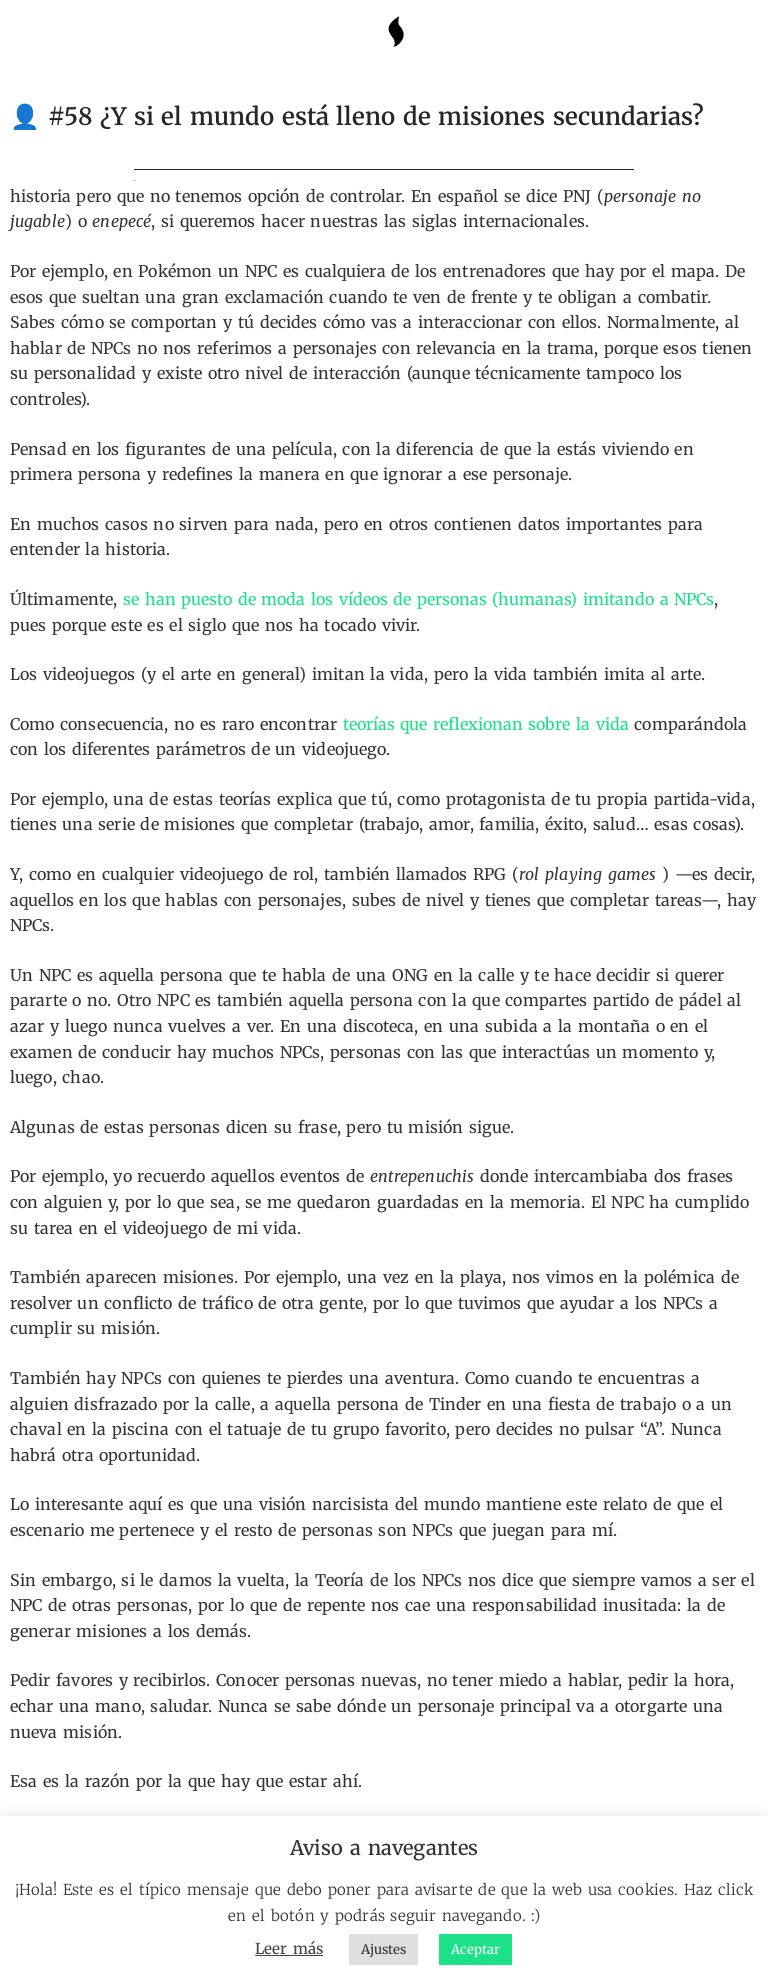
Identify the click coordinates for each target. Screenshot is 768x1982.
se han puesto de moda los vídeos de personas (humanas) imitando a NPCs (418, 599)
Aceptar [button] (475, 1949)
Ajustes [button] (383, 1949)
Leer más (289, 1948)
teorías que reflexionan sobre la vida (486, 724)
